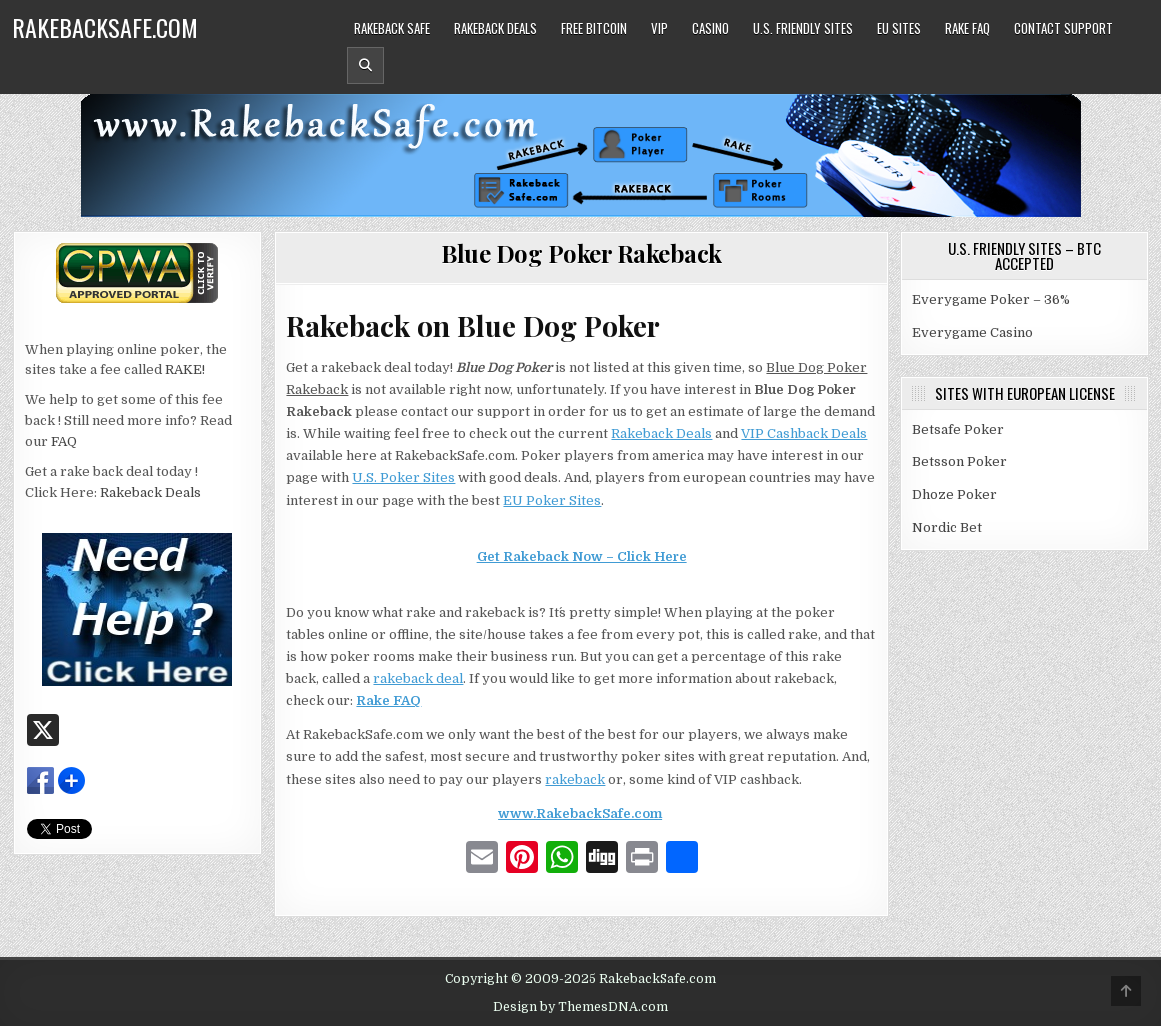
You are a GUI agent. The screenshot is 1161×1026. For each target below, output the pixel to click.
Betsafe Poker (958, 429)
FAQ (64, 441)
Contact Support (1063, 28)
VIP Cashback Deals (804, 433)
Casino (710, 28)
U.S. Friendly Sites (803, 28)
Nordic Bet (947, 527)
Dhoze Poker (954, 494)
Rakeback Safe (392, 28)
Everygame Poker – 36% (991, 299)
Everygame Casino (972, 332)
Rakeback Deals (495, 28)
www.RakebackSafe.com (580, 813)
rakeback (575, 779)
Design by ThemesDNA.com (580, 1007)
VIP (659, 28)
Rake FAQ (967, 28)
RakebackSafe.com (105, 27)
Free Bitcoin (594, 28)
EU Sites (899, 28)
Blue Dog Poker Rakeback (581, 253)
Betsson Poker (959, 461)
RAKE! (185, 369)
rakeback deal (418, 678)
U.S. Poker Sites (403, 477)
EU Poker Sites (552, 500)
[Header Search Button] (365, 65)
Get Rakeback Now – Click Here (582, 556)
